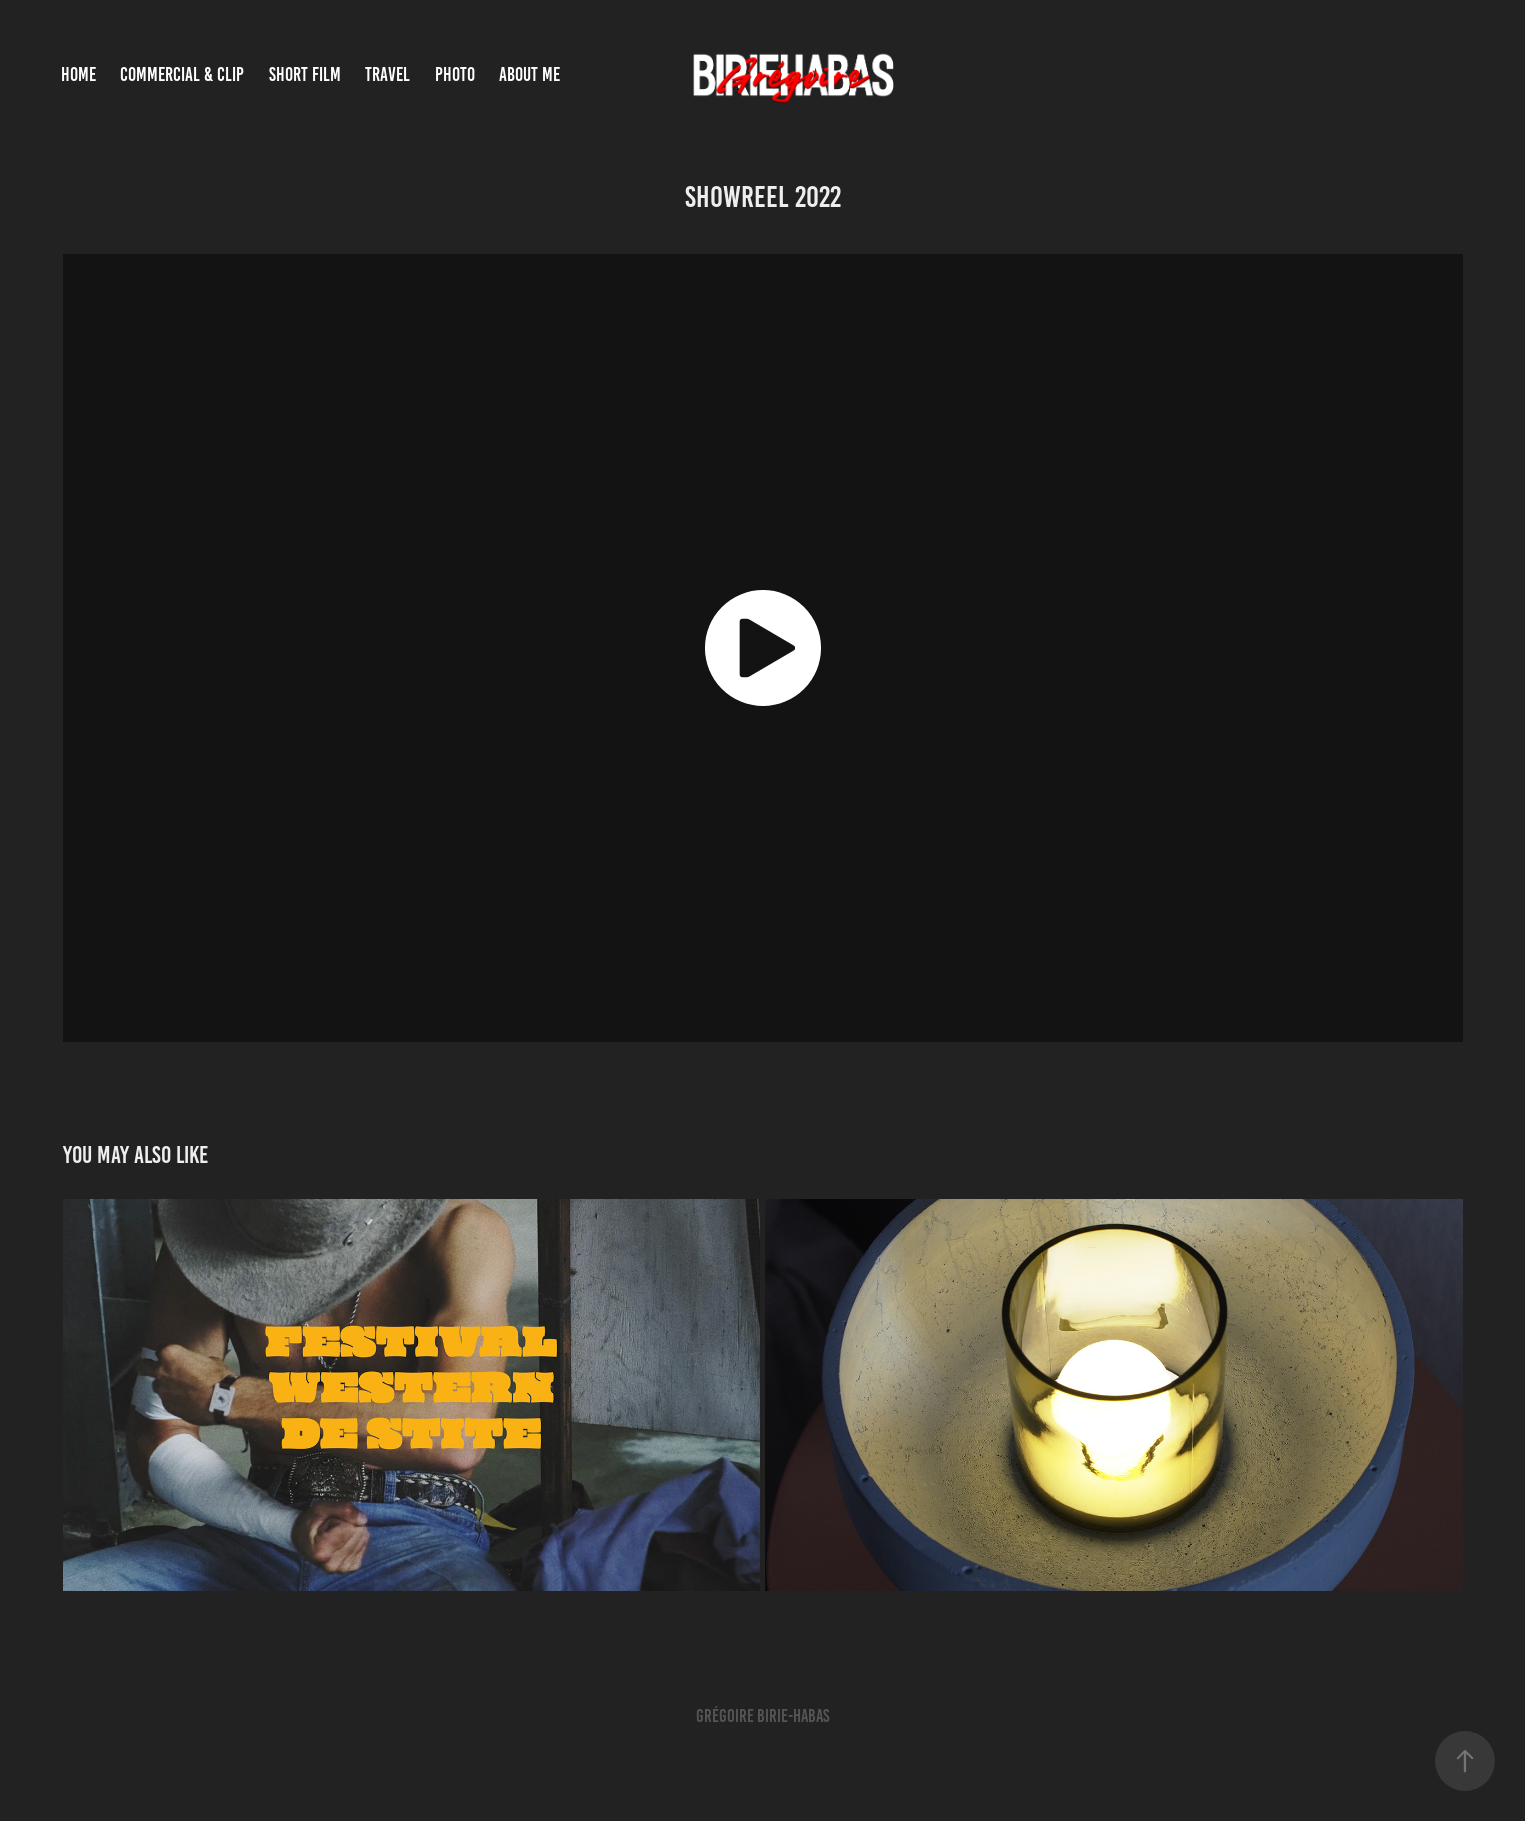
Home (78, 74)
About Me (529, 74)
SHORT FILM (305, 74)
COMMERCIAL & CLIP (182, 74)
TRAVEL (387, 74)
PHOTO (455, 74)
